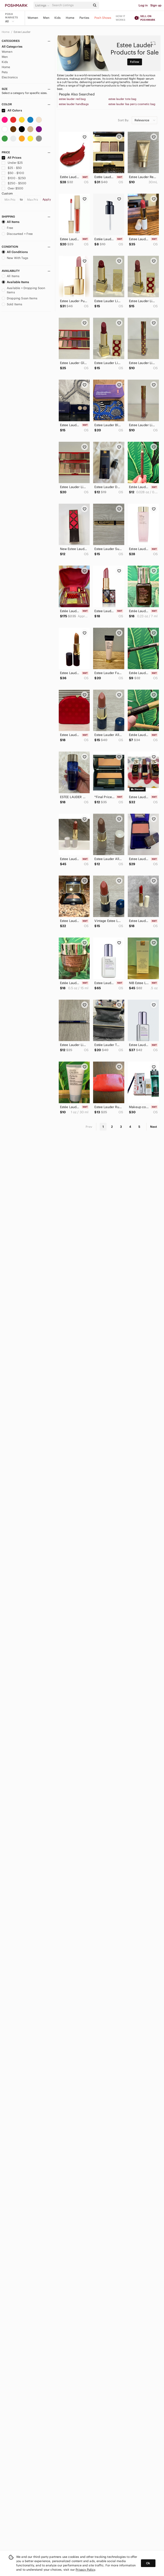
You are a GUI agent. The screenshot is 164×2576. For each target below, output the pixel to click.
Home (70, 18)
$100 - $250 (14, 178)
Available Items (15, 282)
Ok (148, 2563)
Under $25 (12, 163)
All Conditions (15, 252)
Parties (84, 18)
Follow (134, 62)
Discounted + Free (17, 234)
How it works (121, 18)
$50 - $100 (13, 173)
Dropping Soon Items (19, 298)
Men (46, 18)
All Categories (12, 46)
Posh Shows (102, 18)
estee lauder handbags (74, 104)
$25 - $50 (12, 168)
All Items (10, 222)
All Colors (12, 110)
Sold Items (12, 304)
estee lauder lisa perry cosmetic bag (131, 104)
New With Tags (15, 258)
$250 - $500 (14, 183)
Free (7, 228)
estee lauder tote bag (122, 99)
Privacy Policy (85, 2570)
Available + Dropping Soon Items (23, 290)
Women (33, 18)
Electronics (10, 77)
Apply (46, 199)
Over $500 (12, 188)
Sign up (155, 5)
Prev (89, 1127)
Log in (143, 5)
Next (153, 1127)
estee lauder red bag (72, 99)
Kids (57, 18)
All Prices (11, 157)
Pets (5, 72)
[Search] (71, 5)
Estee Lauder (22, 32)
